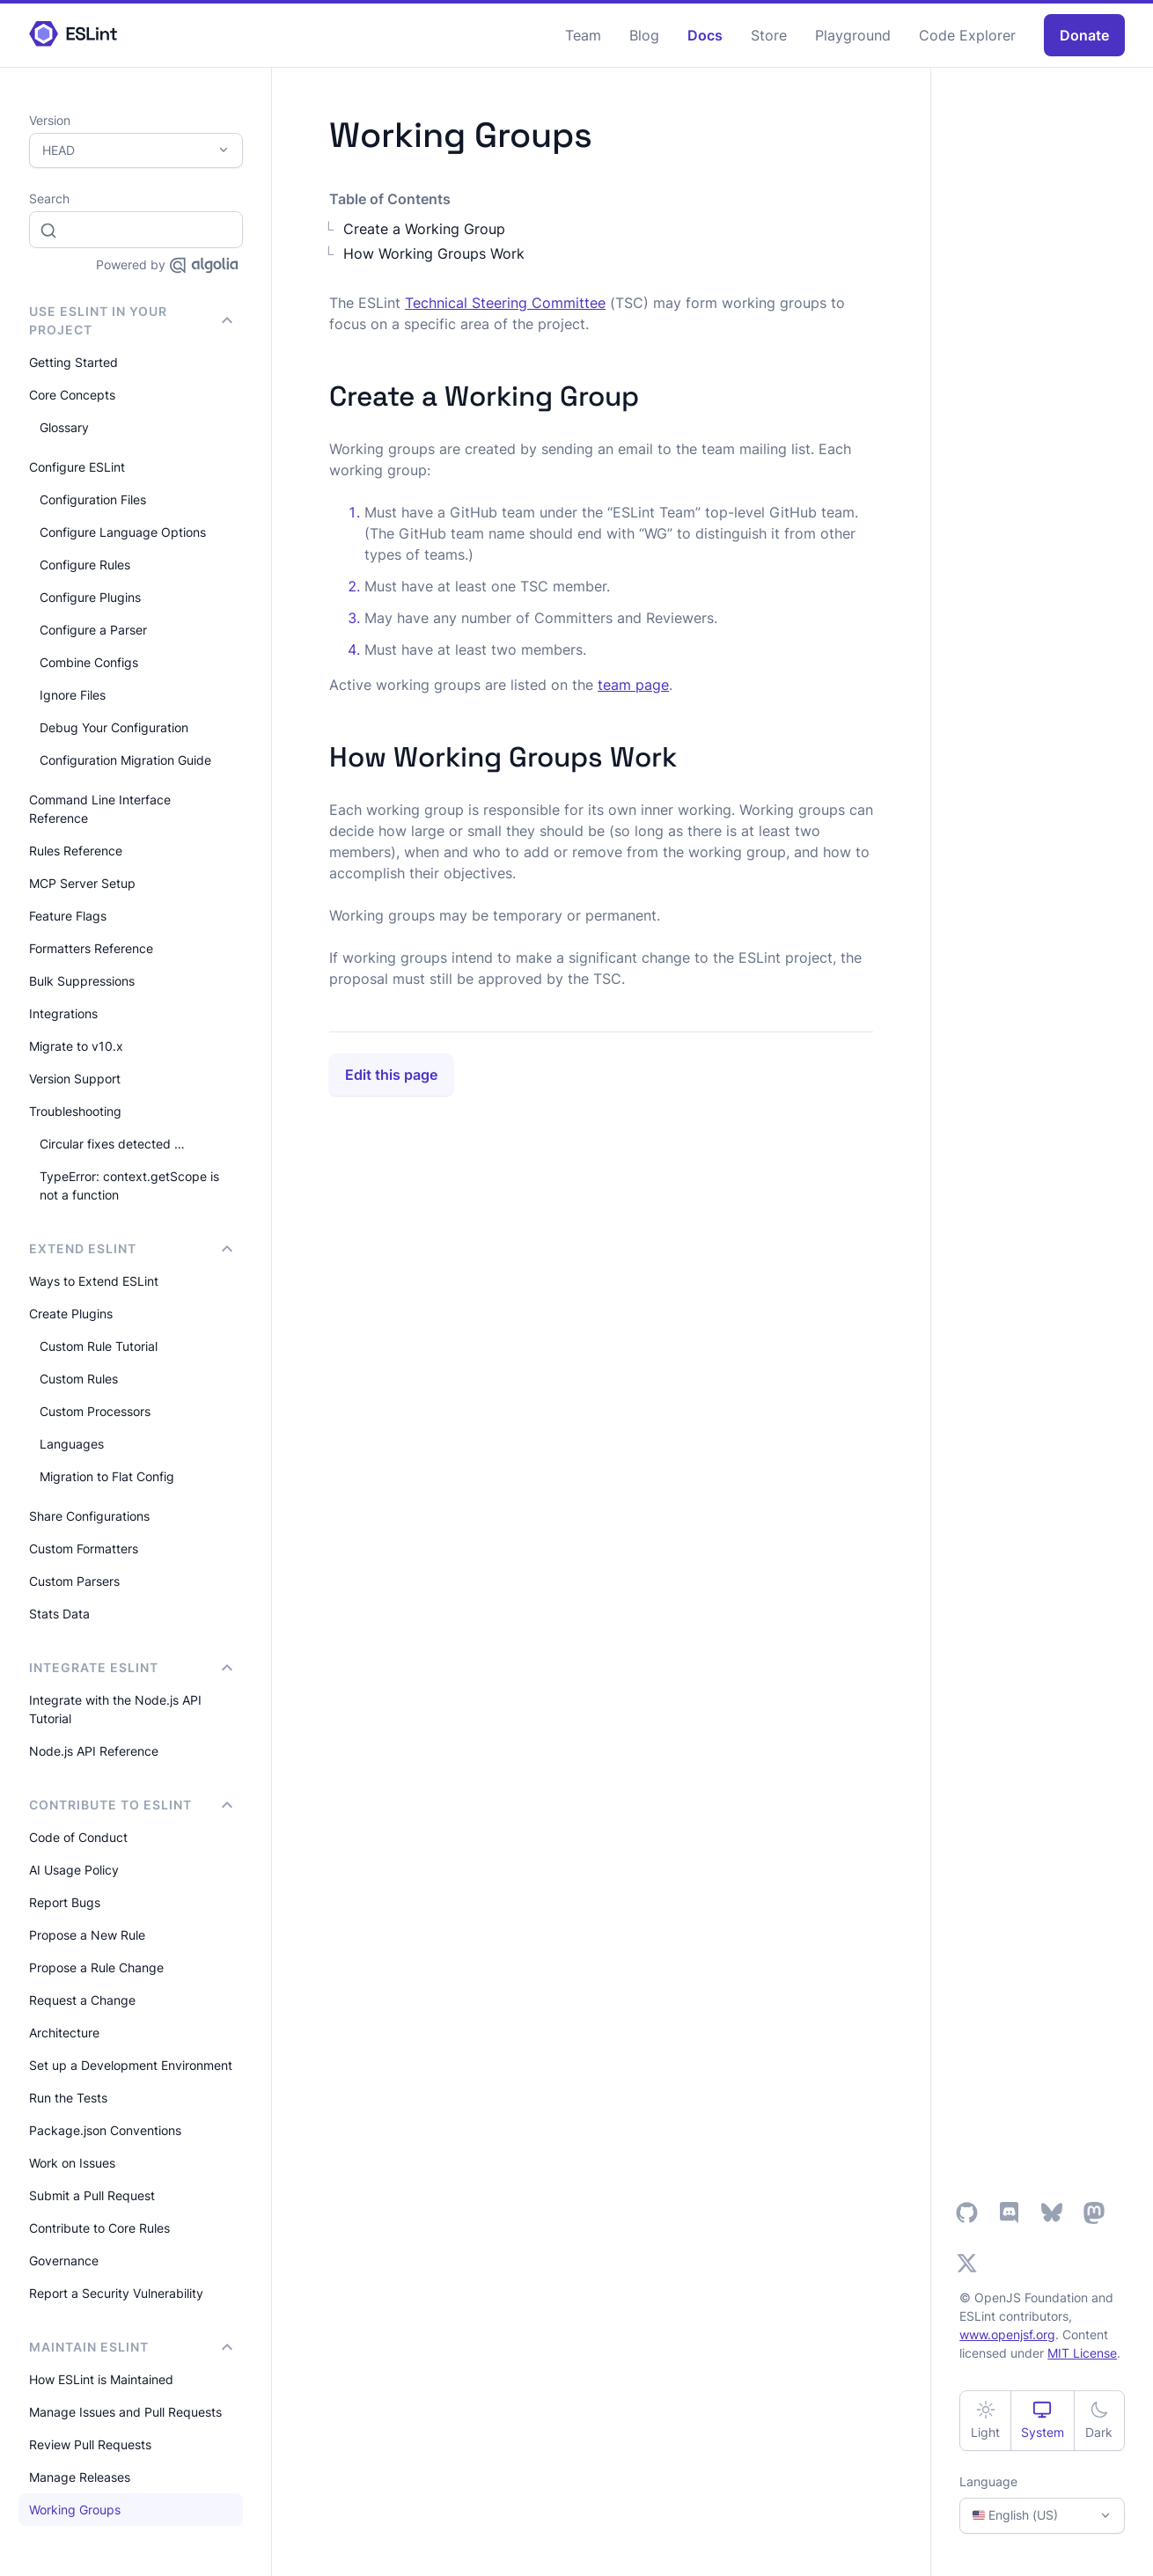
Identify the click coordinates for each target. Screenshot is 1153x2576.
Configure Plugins (90, 597)
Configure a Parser (93, 629)
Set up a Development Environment (130, 2065)
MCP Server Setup (82, 883)
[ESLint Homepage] (73, 34)
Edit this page (391, 1074)
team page (633, 685)
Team (583, 35)
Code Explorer (967, 35)
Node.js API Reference (93, 1750)
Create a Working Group (424, 229)
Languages (72, 1443)
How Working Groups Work (434, 253)
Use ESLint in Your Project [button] (130, 320)
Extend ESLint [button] (130, 1248)
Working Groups (75, 2509)
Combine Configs (89, 662)
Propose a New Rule (87, 1934)
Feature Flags (67, 915)
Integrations (63, 1013)
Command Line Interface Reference (100, 809)
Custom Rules (79, 1378)
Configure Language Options (123, 532)
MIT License (1082, 2352)
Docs (705, 35)
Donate (1084, 35)
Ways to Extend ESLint (93, 1280)
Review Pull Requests (90, 2444)
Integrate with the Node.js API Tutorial (115, 1709)
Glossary (64, 427)
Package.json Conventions (105, 2130)
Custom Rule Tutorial (99, 1346)
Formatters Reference (91, 948)
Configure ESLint (77, 466)
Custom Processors (95, 1411)
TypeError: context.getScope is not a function (129, 1185)
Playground (853, 35)
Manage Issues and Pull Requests (125, 2411)
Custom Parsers (74, 1581)
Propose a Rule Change (96, 1967)
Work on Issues (72, 2162)
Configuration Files (93, 499)
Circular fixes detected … (112, 1143)
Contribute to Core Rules (99, 2227)
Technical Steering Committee (505, 303)
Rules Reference (75, 850)
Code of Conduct (78, 1837)
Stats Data (59, 1613)
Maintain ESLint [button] (130, 2346)
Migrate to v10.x (76, 1045)
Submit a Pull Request (92, 2195)
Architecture (64, 2032)
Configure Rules (85, 564)
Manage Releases (79, 2477)
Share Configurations (89, 1515)
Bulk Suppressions (82, 980)
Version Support (75, 1078)
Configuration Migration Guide (125, 759)
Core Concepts (72, 394)
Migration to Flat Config (107, 1476)
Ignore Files (73, 694)
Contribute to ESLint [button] (130, 1804)
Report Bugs (64, 1902)
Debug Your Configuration (114, 727)
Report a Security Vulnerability (116, 2293)
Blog (644, 35)
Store (769, 35)
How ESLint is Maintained (101, 2379)
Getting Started (73, 362)
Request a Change (82, 2000)
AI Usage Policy (74, 1869)
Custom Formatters (83, 1548)
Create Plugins (71, 1313)
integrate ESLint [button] (130, 1667)
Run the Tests (68, 2097)
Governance (64, 2260)
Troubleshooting (75, 1111)
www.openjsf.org (1007, 2334)
